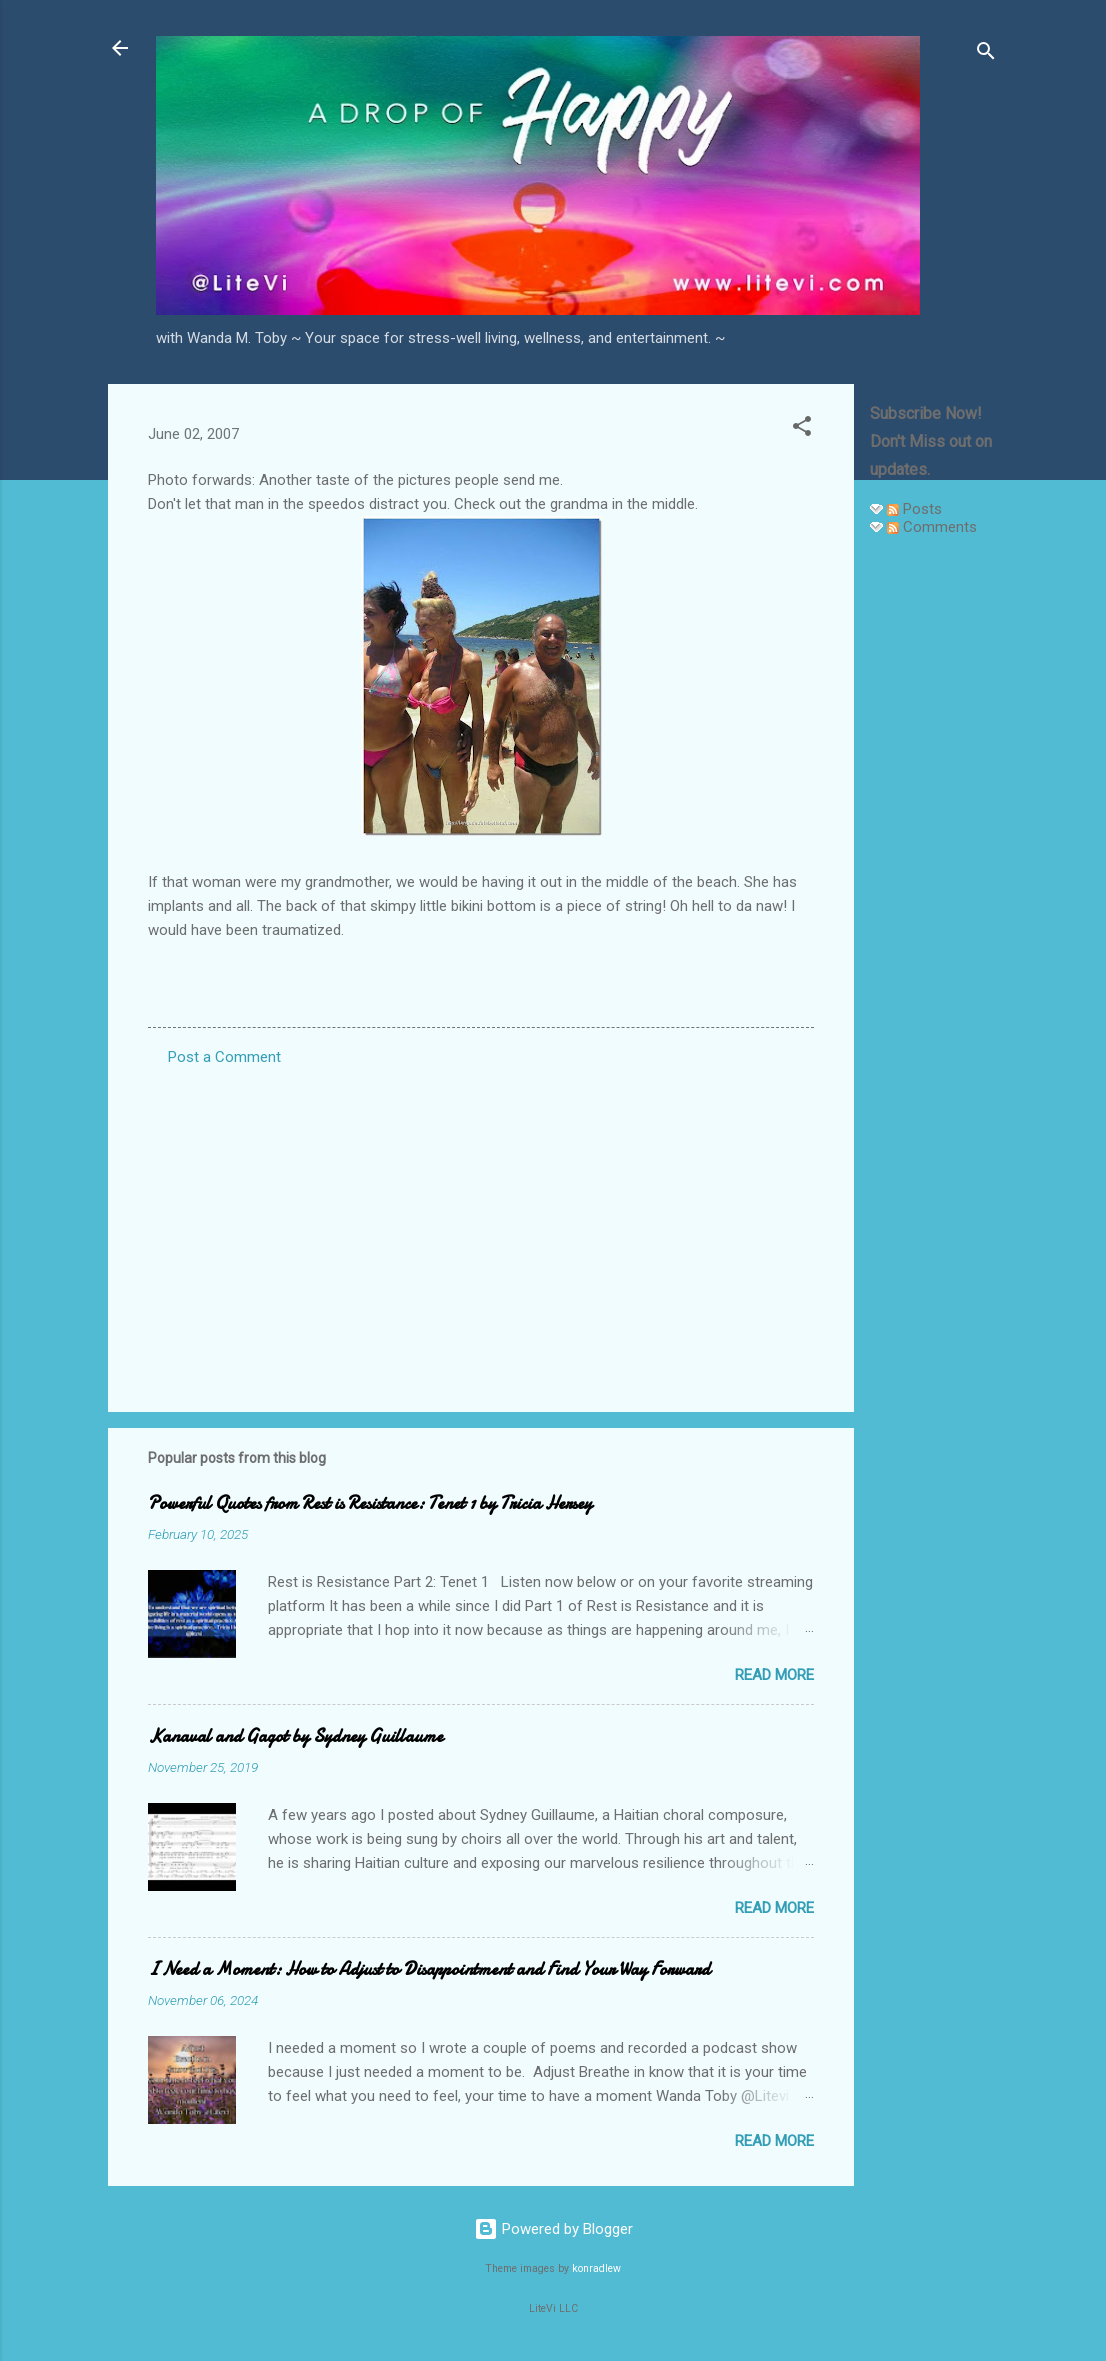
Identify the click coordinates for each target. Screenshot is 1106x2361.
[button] (802, 429)
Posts (914, 509)
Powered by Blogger (553, 2229)
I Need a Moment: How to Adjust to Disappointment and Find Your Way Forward (429, 1969)
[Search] (986, 54)
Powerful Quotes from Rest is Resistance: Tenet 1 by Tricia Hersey (370, 1503)
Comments (932, 527)
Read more (774, 1675)
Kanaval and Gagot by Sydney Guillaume (295, 1736)
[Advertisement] (934, 852)
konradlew (596, 2268)
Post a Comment (224, 1057)
